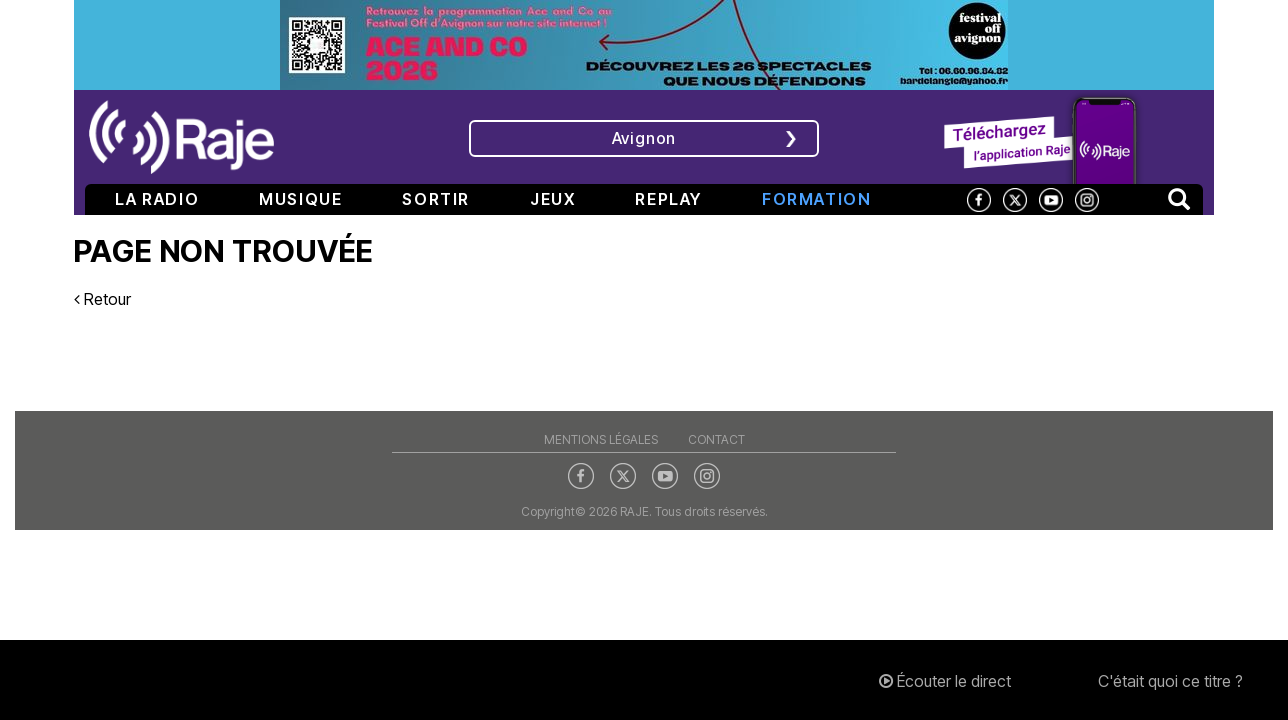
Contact (716, 439)
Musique (300, 199)
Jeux (552, 199)
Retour (102, 299)
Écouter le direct (945, 681)
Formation (816, 199)
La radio (157, 199)
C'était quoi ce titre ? (1170, 681)
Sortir (436, 199)
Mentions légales (601, 439)
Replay (668, 199)
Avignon (644, 138)
